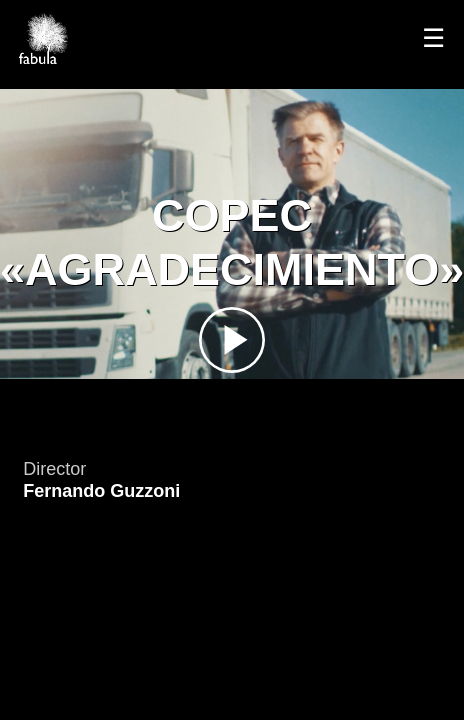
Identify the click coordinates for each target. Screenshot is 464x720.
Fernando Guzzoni (101, 491)
